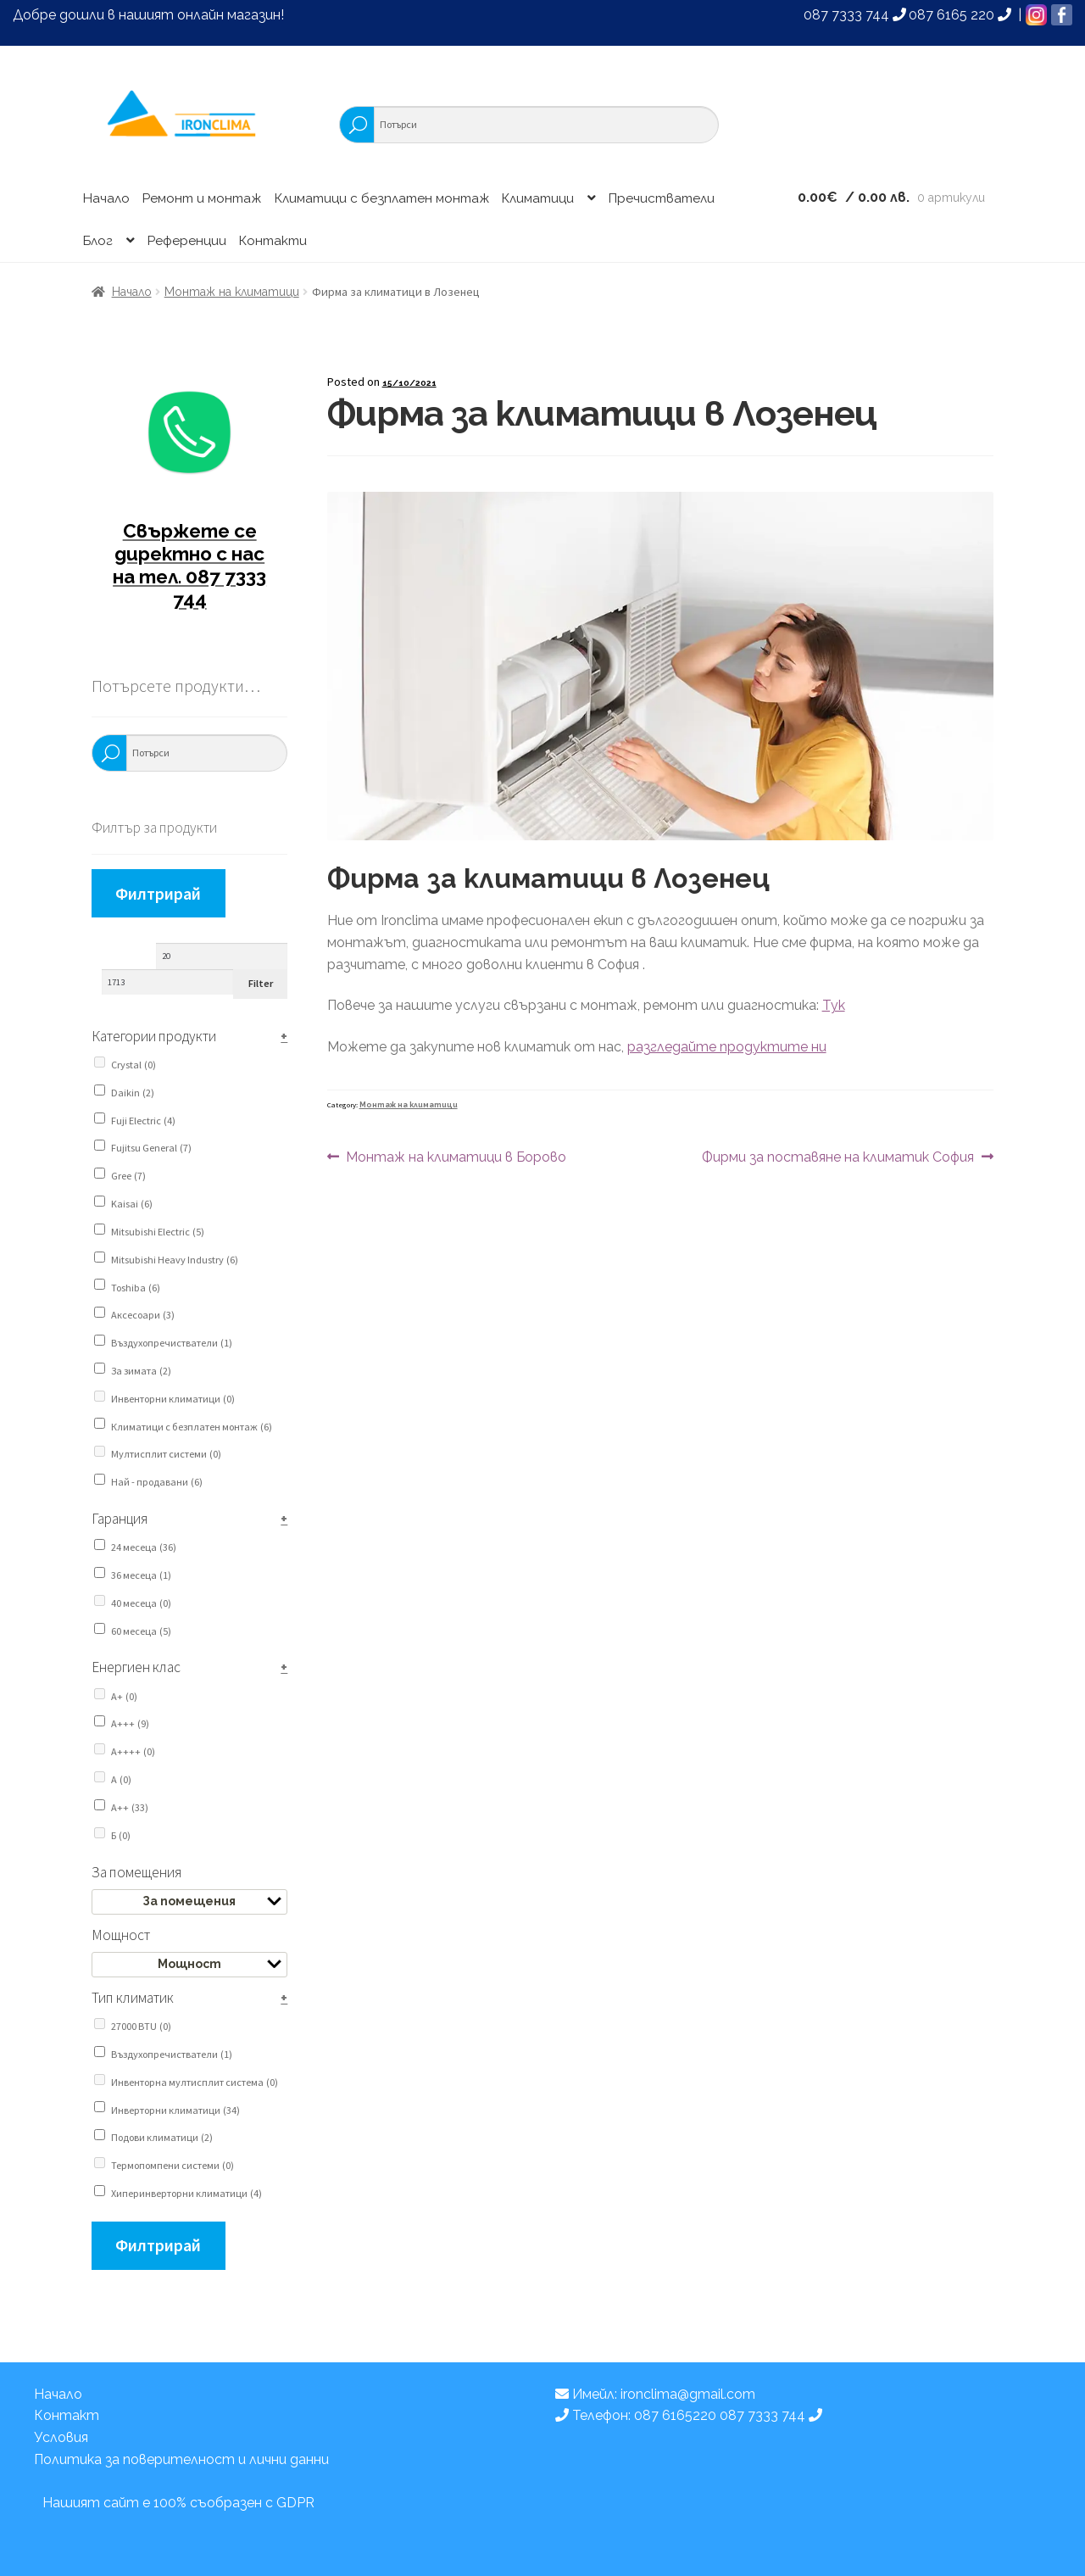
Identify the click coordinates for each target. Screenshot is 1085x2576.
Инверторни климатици (175, 2110)
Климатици (538, 198)
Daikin (132, 1092)
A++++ (133, 1751)
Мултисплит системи (166, 1453)
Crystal (133, 1064)
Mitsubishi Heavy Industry (174, 1259)
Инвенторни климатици (173, 1398)
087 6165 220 (960, 15)
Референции (186, 240)
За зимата (141, 1370)
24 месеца (143, 1547)
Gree (128, 1175)
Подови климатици (162, 2137)
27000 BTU (141, 2026)
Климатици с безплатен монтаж (382, 198)
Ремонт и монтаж (201, 198)
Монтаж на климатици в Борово (455, 1157)
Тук (833, 1005)
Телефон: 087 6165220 (637, 2415)
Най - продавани (157, 1481)
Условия (61, 2437)
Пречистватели (662, 198)
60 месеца (141, 1631)
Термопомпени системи (172, 2165)
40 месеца (141, 1603)
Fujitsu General (151, 1147)
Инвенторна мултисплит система (194, 2082)
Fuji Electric (143, 1120)
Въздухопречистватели (171, 1342)
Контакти (273, 240)
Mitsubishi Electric (157, 1231)
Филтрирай (158, 893)
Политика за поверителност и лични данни (181, 2459)
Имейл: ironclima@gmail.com (655, 2394)
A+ (124, 1696)
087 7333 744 (855, 15)
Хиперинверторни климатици (186, 2193)
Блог (98, 240)
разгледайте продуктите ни (726, 1047)
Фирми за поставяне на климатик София (838, 1157)
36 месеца (141, 1575)
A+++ (130, 1723)
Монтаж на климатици (231, 291)
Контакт (66, 2415)
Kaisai (132, 1203)
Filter (260, 983)
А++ (129, 1807)
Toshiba (135, 1287)
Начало (106, 198)
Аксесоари (143, 1314)
